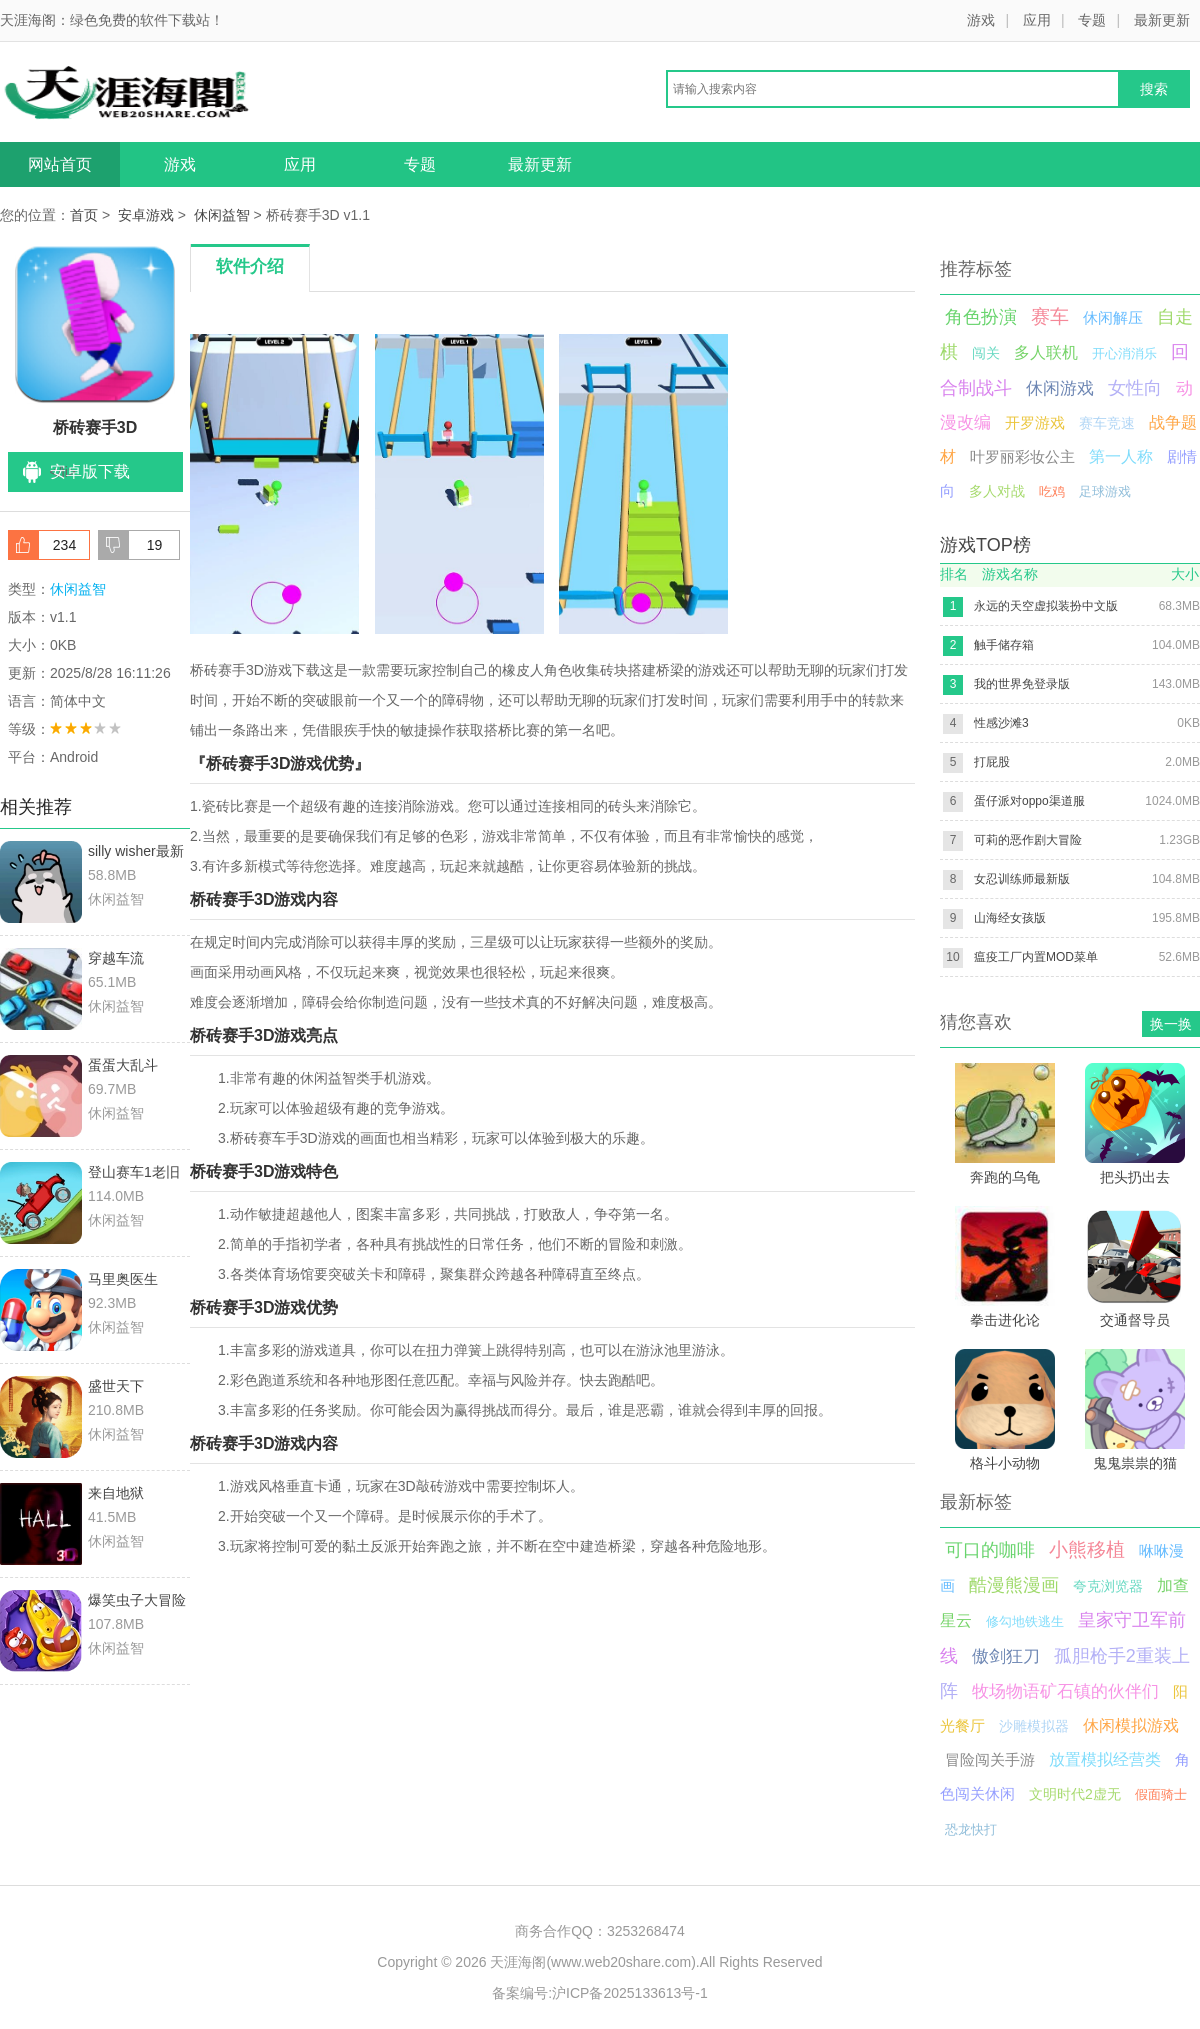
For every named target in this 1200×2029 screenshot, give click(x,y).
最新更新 (1162, 20)
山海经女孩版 (1010, 918)
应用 (1037, 20)
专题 (1092, 20)
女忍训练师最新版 (1022, 879)
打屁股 (992, 762)
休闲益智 (222, 215)
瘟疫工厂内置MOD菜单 (1036, 957)
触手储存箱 (1004, 645)
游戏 (981, 20)
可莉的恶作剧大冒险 (1028, 840)
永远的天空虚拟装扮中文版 (1046, 606)
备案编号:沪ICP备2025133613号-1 (600, 1993)
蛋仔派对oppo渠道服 (1029, 801)
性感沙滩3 (1001, 723)
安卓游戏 (146, 215)
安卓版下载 (90, 471)
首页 (84, 215)
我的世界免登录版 (1022, 684)
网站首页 (60, 164)
